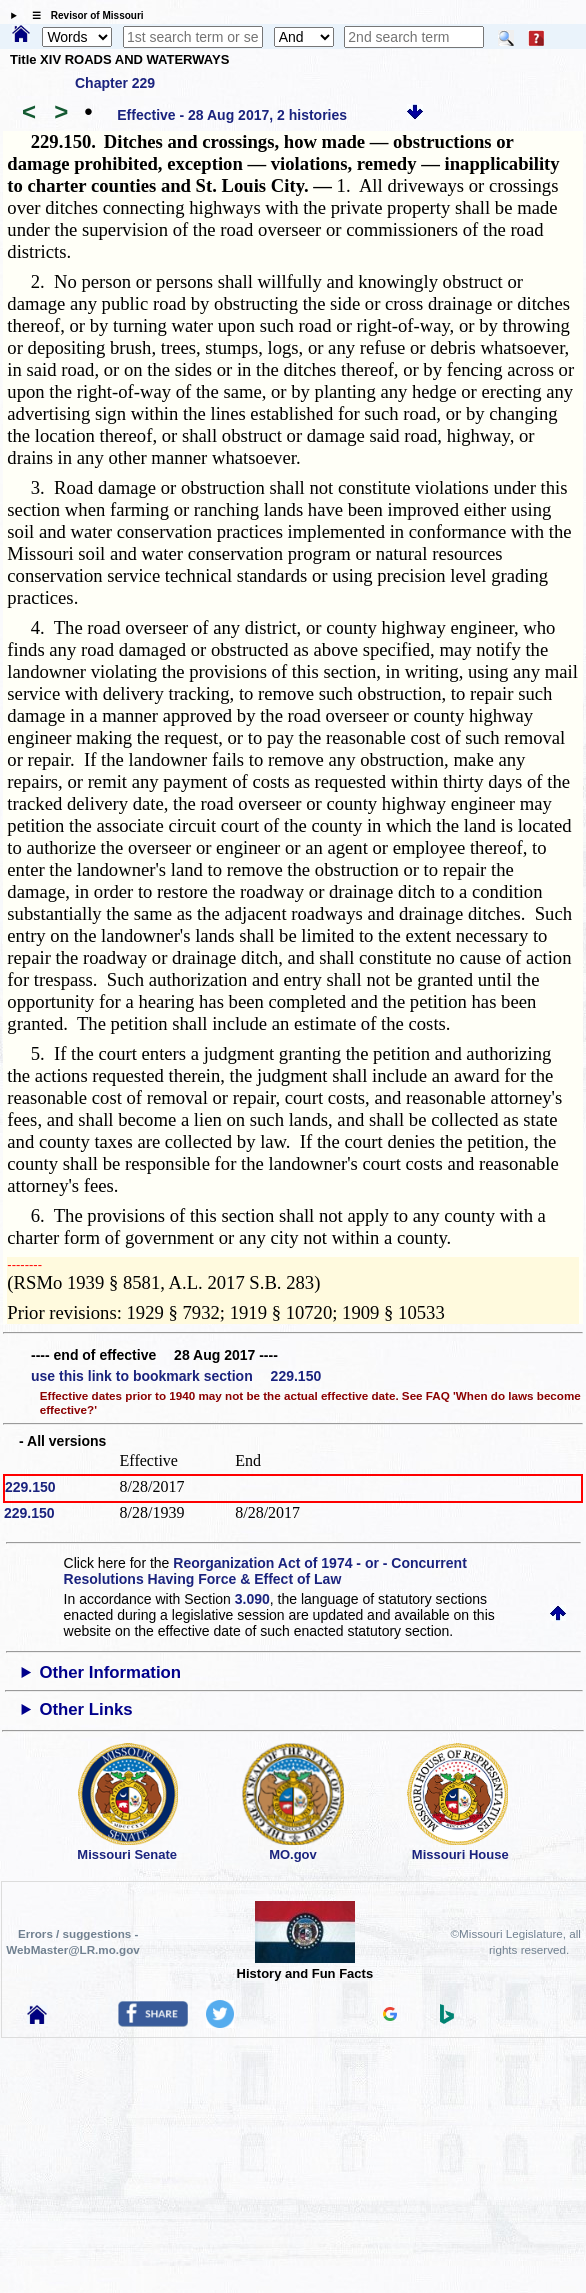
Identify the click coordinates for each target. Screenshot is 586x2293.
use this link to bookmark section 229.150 (176, 1376)
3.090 (252, 1599)
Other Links (85, 1709)
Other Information (110, 1672)
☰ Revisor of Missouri (83, 15)
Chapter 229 (115, 83)
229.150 (30, 1487)
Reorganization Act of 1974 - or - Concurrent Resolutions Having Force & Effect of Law (265, 1571)
